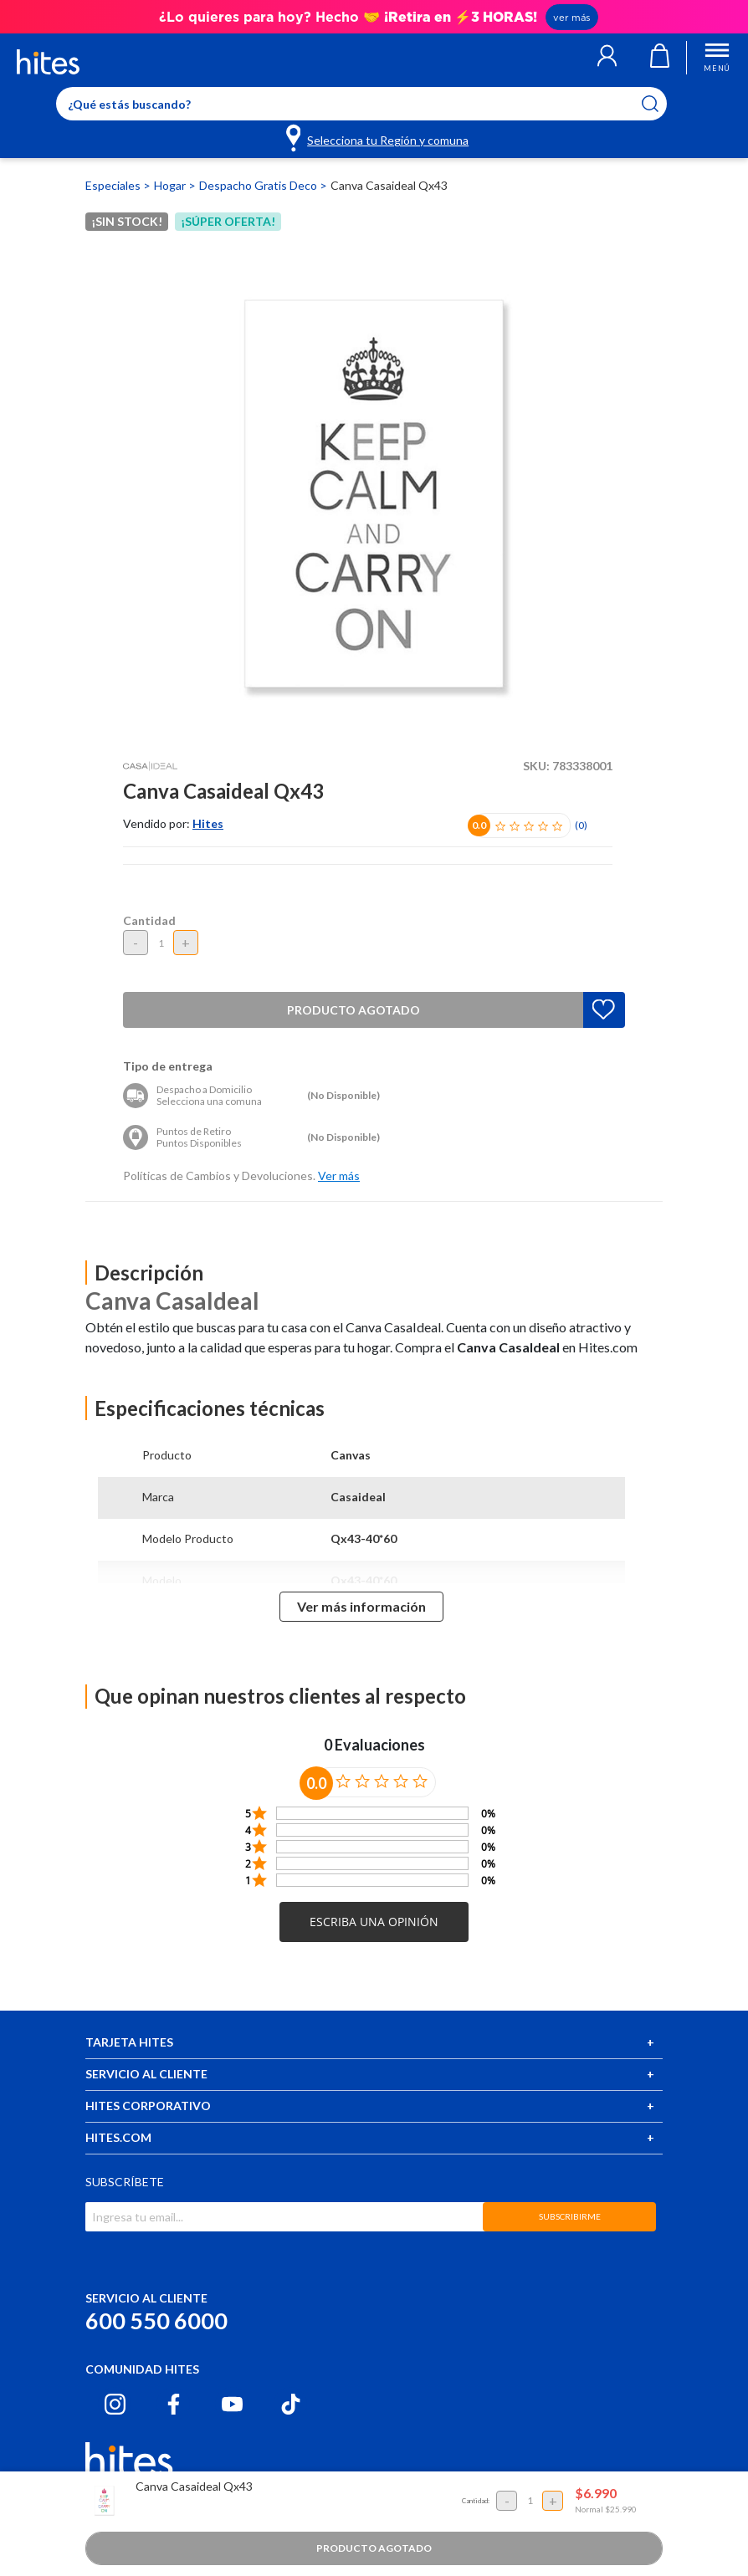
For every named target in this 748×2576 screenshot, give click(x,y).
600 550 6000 (156, 2320)
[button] (607, 57)
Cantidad (149, 920)
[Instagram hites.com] (115, 2404)
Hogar (171, 185)
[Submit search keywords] (660, 103)
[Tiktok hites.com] (290, 2404)
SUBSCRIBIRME (570, 2216)
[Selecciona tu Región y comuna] (378, 137)
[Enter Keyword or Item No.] (361, 103)
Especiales (114, 185)
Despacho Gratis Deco (259, 185)
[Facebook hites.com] (173, 2404)
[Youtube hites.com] (232, 2404)
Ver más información (361, 1606)
